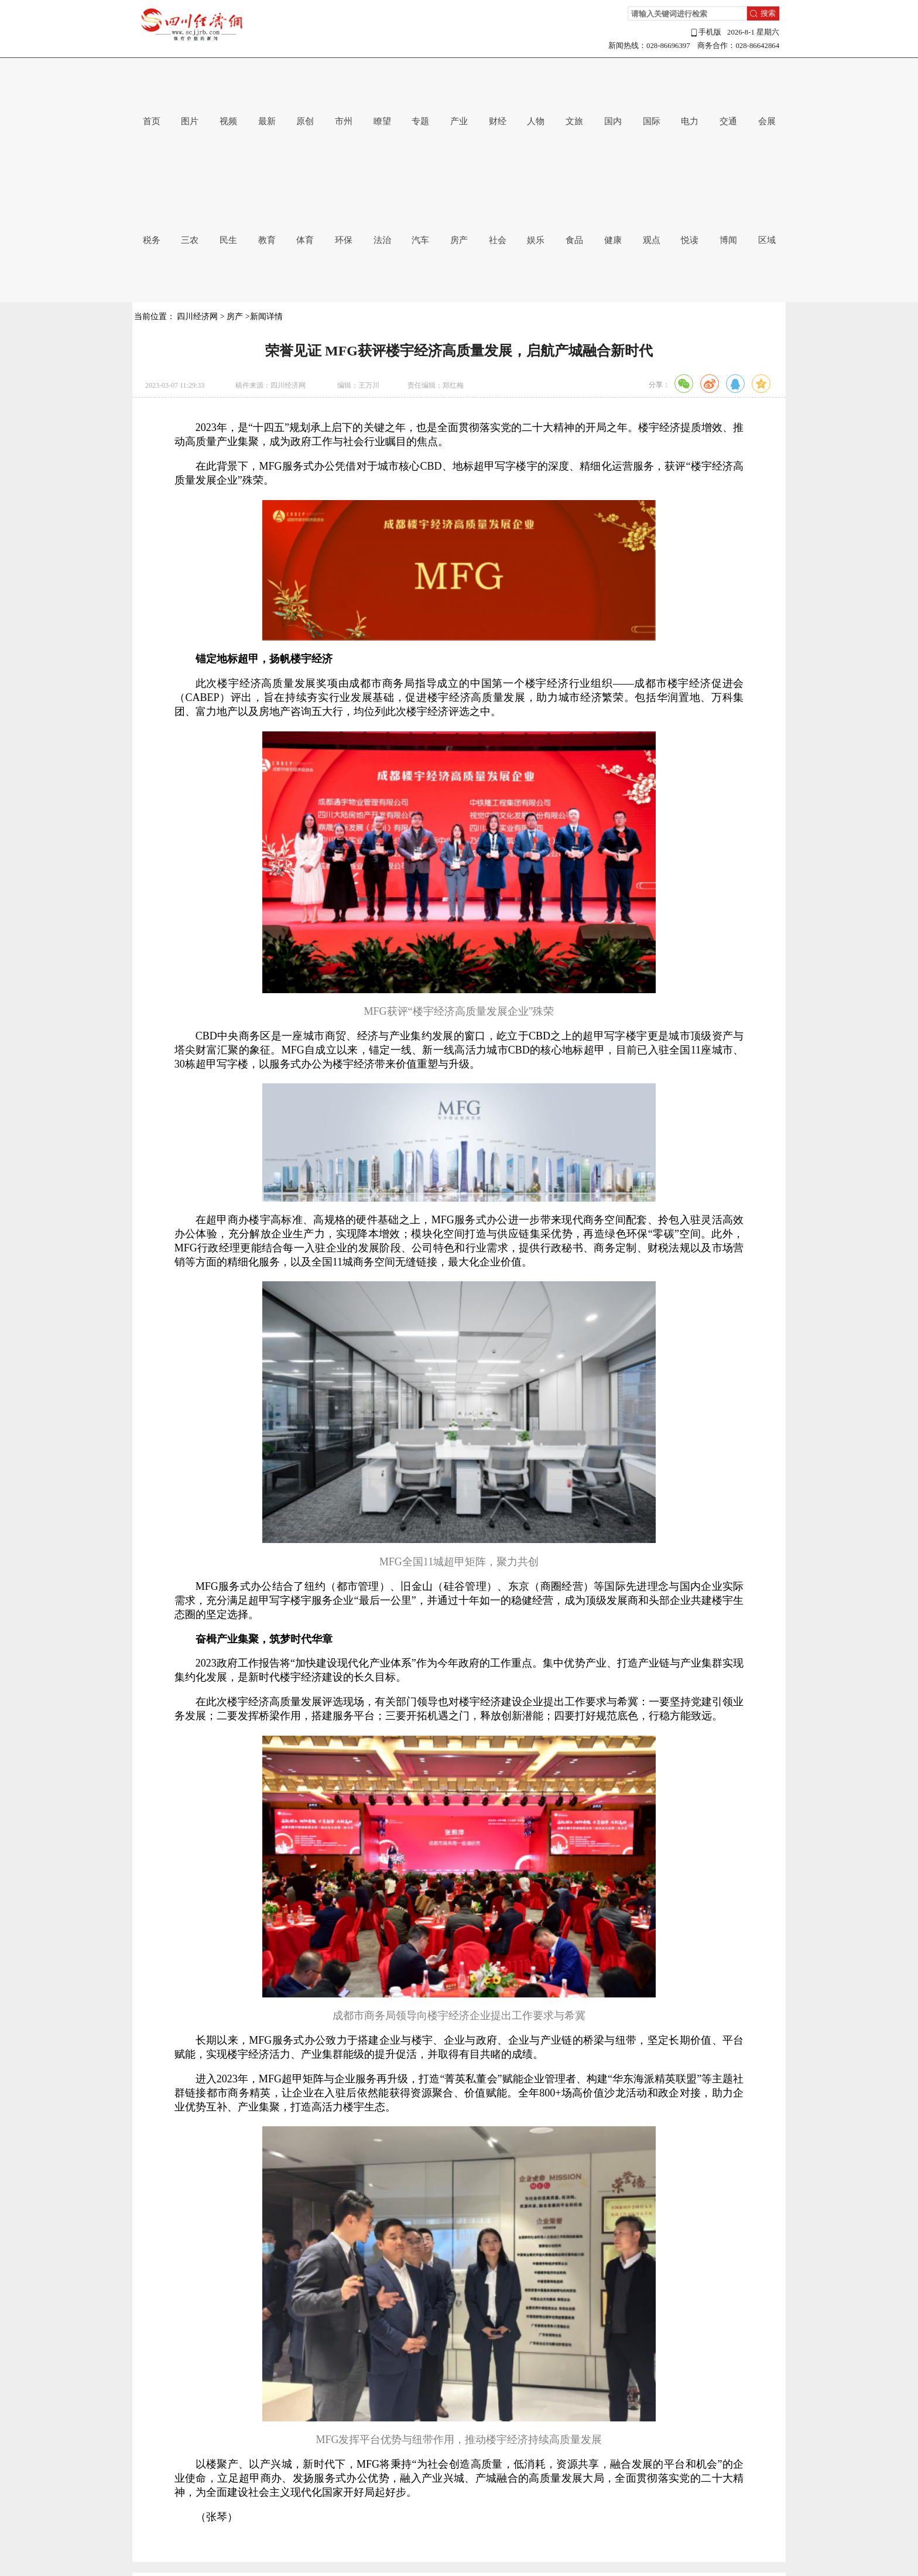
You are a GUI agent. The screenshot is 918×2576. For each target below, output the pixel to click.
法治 (382, 240)
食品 (574, 240)
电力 (689, 121)
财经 (497, 121)
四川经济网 (197, 316)
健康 (613, 240)
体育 (305, 240)
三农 (189, 240)
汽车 (420, 240)
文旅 (574, 121)
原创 (305, 121)
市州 (343, 121)
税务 (151, 240)
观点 (651, 240)
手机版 (705, 32)
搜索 (768, 13)
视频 (228, 121)
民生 (228, 240)
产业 (459, 121)
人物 (535, 121)
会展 (767, 121)
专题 (420, 121)
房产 (459, 240)
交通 (728, 121)
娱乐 (535, 240)
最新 (267, 121)
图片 (189, 121)
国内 (613, 121)
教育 (267, 240)
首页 (151, 121)
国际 (651, 121)
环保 (343, 240)
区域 (767, 240)
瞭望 (382, 121)
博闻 (728, 240)
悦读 (689, 240)
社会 (497, 240)
